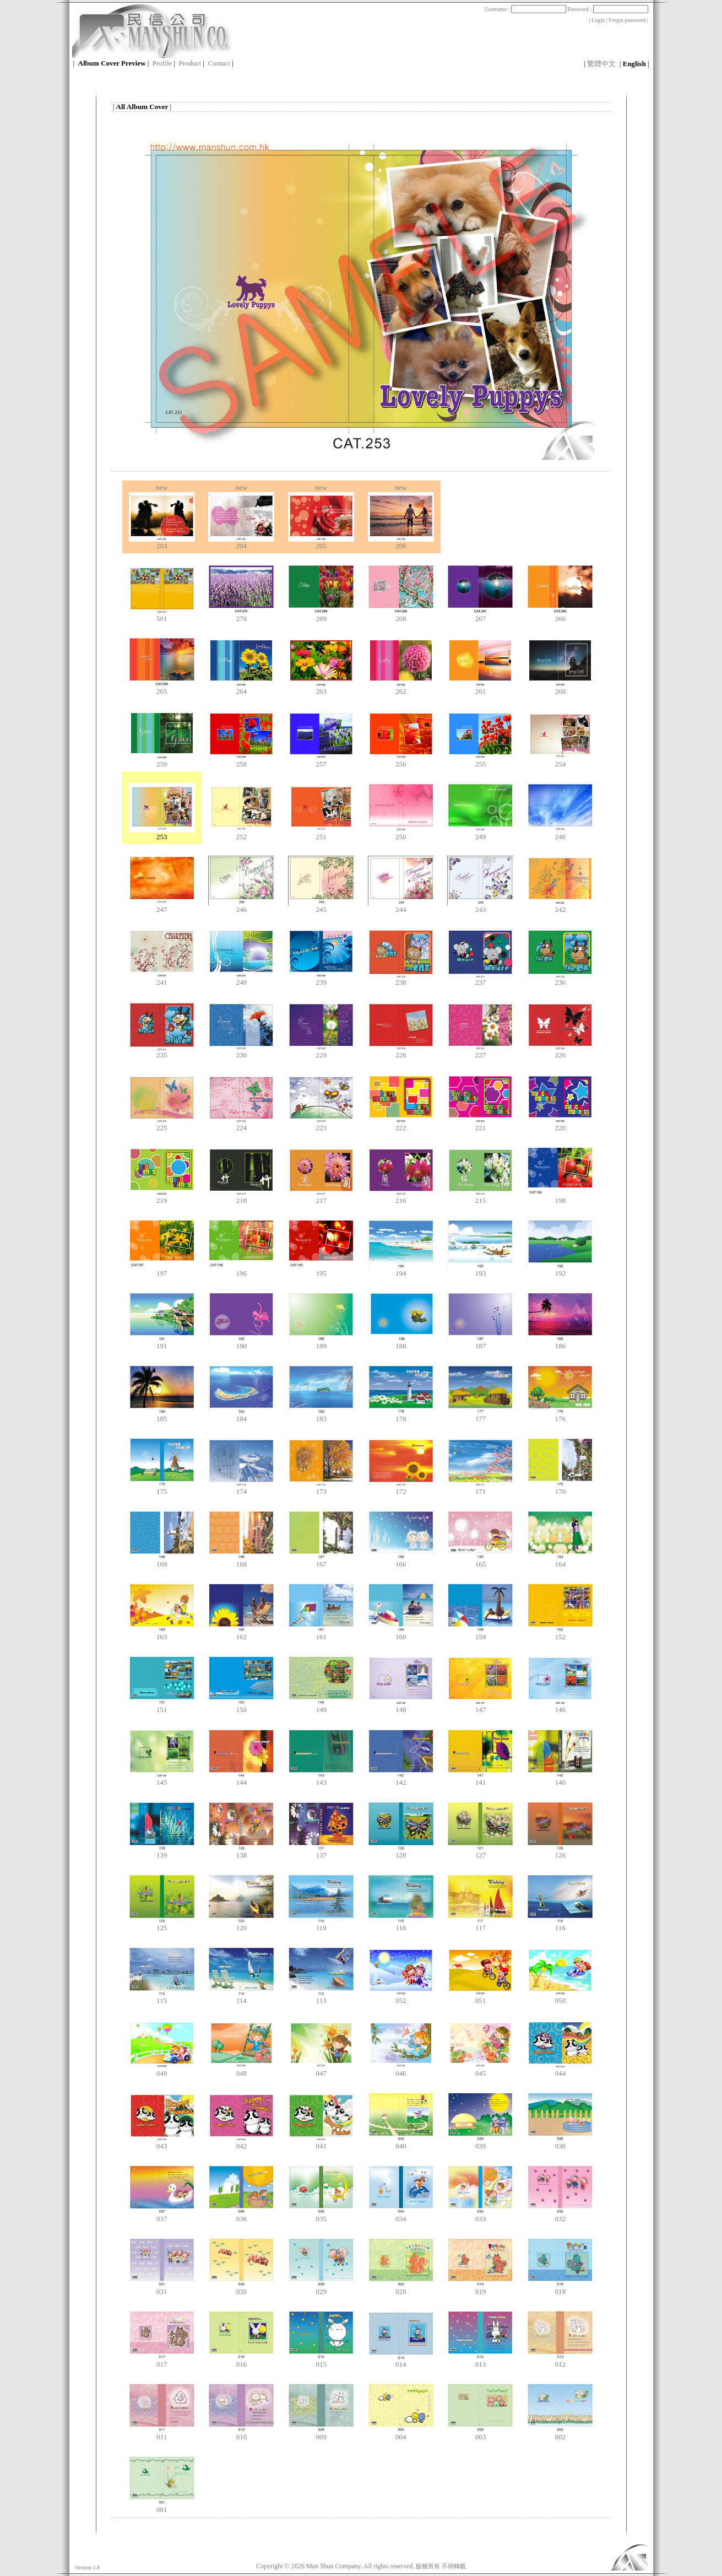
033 (480, 2215)
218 (241, 1197)
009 (321, 2433)
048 (241, 2069)
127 (480, 1851)
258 (241, 760)
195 (321, 1269)
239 (321, 978)
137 (321, 1851)
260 (560, 688)
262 (401, 688)
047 (321, 2069)
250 (401, 833)
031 (162, 2288)
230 (241, 1051)
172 (401, 1488)
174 (241, 1488)
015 (321, 2360)
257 (321, 760)
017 (162, 2360)
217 (321, 1197)
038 (560, 2142)
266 (560, 615)
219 (162, 1197)
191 (162, 1342)
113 (321, 1997)
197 (162, 1269)
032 (560, 2215)
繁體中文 (601, 64)
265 (162, 688)
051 (480, 1997)
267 (480, 615)
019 (480, 2288)
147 (480, 1706)
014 (401, 2360)
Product (190, 63)
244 (401, 906)
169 (162, 1560)
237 (480, 978)
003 (480, 2433)
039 (480, 2142)
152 (560, 1633)
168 (241, 1560)
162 (241, 1633)
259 (162, 760)
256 (401, 760)
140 (560, 1779)
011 (162, 2433)
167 (321, 1560)
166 (401, 1560)
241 (162, 978)
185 (162, 1415)
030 (241, 2288)
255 (480, 760)
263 (321, 688)
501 (162, 615)
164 (560, 1560)
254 (560, 760)
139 (162, 1851)
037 (162, 2215)
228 (401, 1051)
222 (401, 1124)
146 (560, 1706)
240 (241, 978)
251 (321, 833)
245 (321, 906)
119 (321, 1924)
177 (480, 1415)
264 (241, 688)
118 (401, 1924)
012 (560, 2360)
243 (480, 906)
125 (162, 1924)
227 (480, 1051)
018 (560, 2288)
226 (560, 1051)
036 (241, 2215)
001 (162, 2506)
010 (241, 2433)
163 (162, 1633)
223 (321, 1124)
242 (560, 906)
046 (401, 2069)
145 (162, 1779)
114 (241, 1997)
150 (241, 1706)
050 (560, 1997)
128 (401, 1851)
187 (480, 1342)
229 (321, 1051)
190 (241, 1342)
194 (401, 1269)
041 (321, 2142)
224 (241, 1124)
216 (401, 1197)
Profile (162, 63)
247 (162, 906)
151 (162, 1706)
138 (241, 1851)
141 (480, 1779)
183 (321, 1415)
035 (321, 2215)
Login (598, 20)
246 (241, 906)
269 (321, 615)
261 (480, 688)
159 (480, 1633)
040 (401, 2142)
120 (241, 1924)
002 (560, 2433)
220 (560, 1124)
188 (401, 1342)
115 (162, 1997)
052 (401, 1997)
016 (241, 2360)
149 (321, 1706)
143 (321, 1779)
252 (241, 833)
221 (480, 1124)
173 (321, 1488)
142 (401, 1779)
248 (560, 833)
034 (401, 2215)
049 (162, 2069)
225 (162, 1124)
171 (480, 1488)
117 (480, 1924)
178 (401, 1415)
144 (241, 1779)
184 (241, 1415)
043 (162, 2142)
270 (241, 615)
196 (241, 1269)
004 (401, 2433)
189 (321, 1342)
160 (401, 1633)
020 (401, 2288)
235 (162, 1051)
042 (241, 2142)
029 (321, 2288)
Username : (525, 9)
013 (480, 2360)
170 (560, 1488)
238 (401, 978)
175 (162, 1488)
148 (401, 1706)
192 (560, 1269)
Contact (219, 63)
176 (560, 1415)
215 (480, 1197)
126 (560, 1851)
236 (560, 978)
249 (480, 833)
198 (560, 1197)
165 (480, 1560)
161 (321, 1633)
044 (560, 2069)
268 (401, 615)
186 (560, 1342)
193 (480, 1269)
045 (480, 2069)
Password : (607, 9)
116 (560, 1924)
